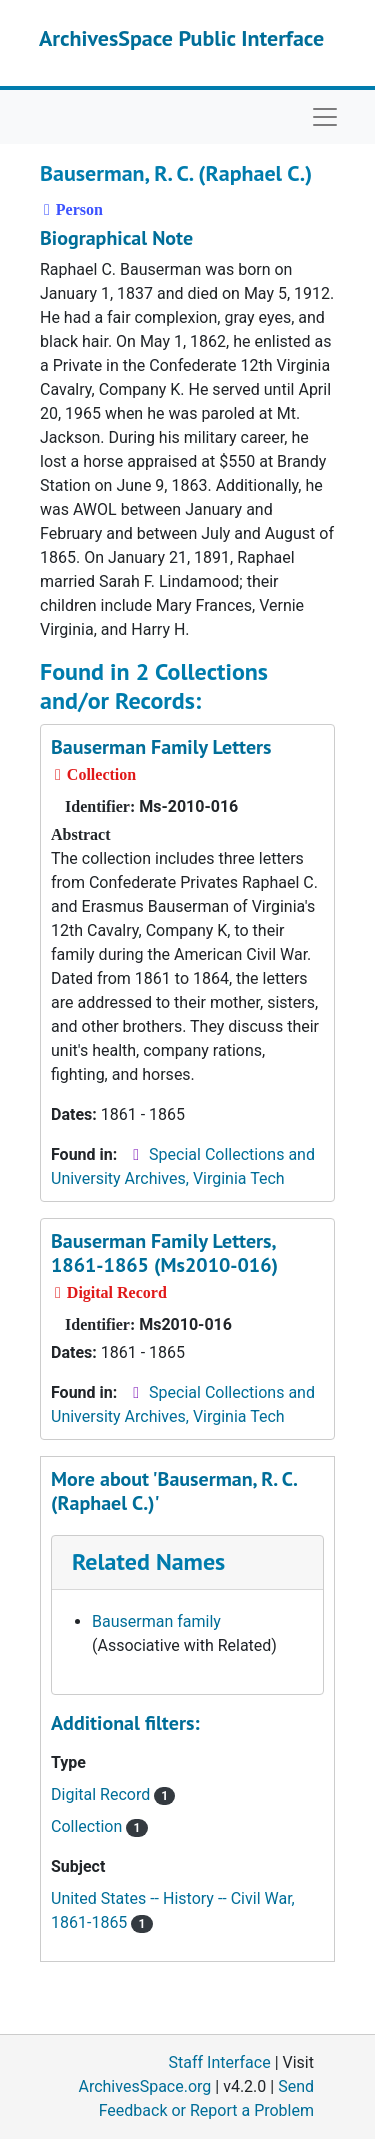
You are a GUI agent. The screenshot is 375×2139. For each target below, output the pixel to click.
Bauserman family (156, 1621)
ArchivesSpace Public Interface (181, 38)
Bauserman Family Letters (161, 747)
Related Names (148, 1561)
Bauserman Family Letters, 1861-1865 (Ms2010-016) (164, 1253)
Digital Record (113, 1794)
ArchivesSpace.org (144, 2086)
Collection (99, 1826)
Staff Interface (220, 2062)
